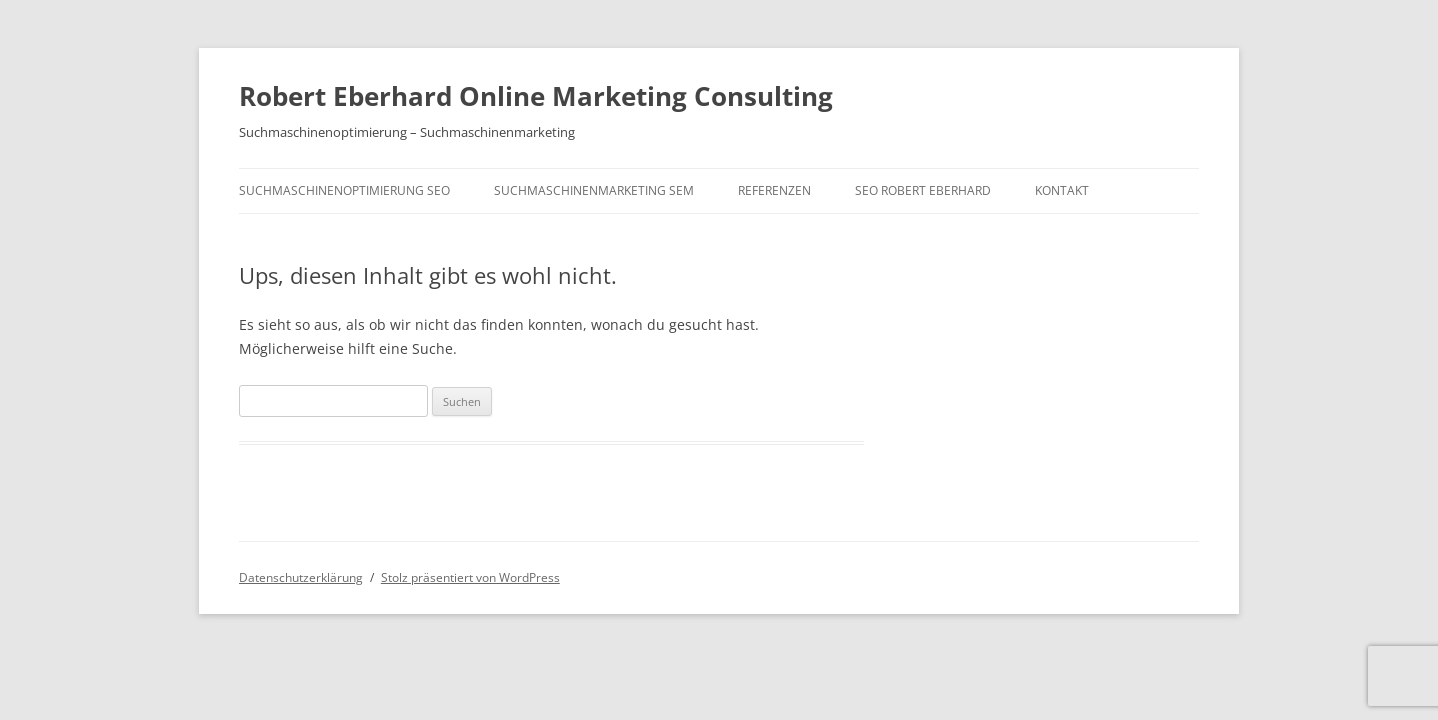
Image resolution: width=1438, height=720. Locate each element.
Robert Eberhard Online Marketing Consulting (536, 96)
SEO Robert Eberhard (923, 190)
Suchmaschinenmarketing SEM (594, 190)
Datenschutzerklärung (301, 577)
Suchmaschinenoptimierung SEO (344, 190)
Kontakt (1062, 190)
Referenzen (774, 190)
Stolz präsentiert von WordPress (470, 577)
